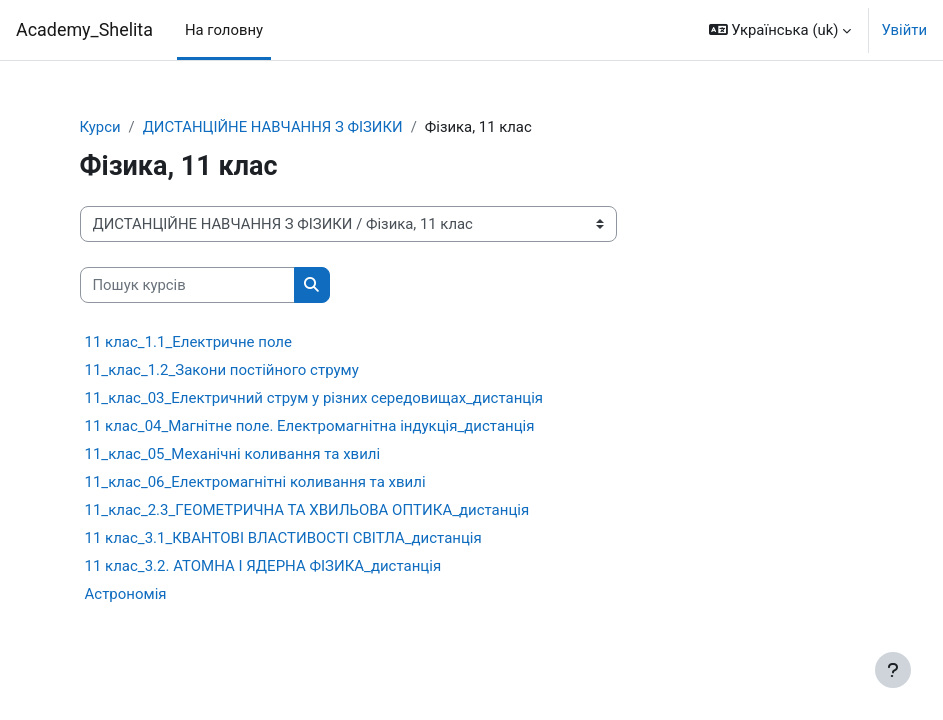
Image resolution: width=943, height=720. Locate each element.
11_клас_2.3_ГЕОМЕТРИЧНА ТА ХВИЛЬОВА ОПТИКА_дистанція (307, 510)
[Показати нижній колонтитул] (893, 670)
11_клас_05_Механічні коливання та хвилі (233, 454)
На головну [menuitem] (224, 30)
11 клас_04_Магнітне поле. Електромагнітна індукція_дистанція (310, 426)
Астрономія (126, 594)
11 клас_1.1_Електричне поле (188, 342)
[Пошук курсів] (187, 285)
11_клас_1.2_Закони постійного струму (222, 370)
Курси (100, 127)
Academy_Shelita (84, 29)
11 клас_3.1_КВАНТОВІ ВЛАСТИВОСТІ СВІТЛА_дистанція (283, 538)
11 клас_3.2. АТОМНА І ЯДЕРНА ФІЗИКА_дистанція (263, 566)
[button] (780, 30)
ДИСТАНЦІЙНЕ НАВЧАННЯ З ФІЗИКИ (273, 127)
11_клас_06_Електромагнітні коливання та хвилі (255, 482)
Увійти (904, 30)
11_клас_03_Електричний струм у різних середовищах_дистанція (314, 398)
